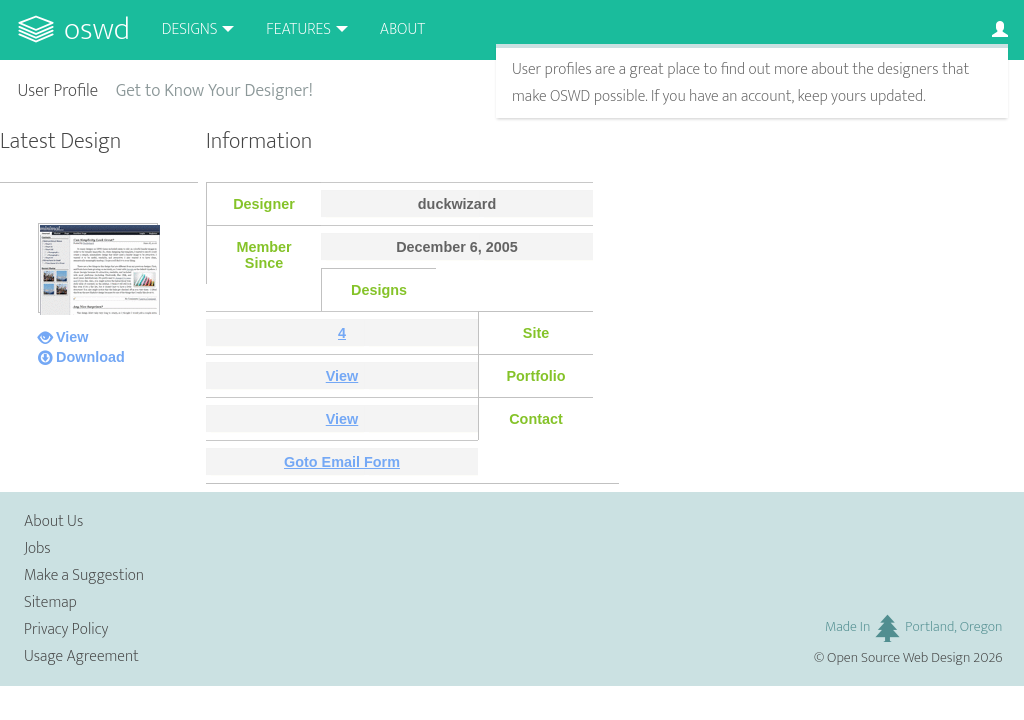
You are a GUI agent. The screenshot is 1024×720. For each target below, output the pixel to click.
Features (298, 29)
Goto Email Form (342, 462)
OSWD (97, 29)
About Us (53, 521)
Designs (190, 29)
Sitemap (50, 602)
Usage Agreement (81, 656)
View (72, 337)
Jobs (37, 548)
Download (90, 357)
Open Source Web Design (898, 658)
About (402, 29)
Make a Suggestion (84, 575)
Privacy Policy (66, 629)
